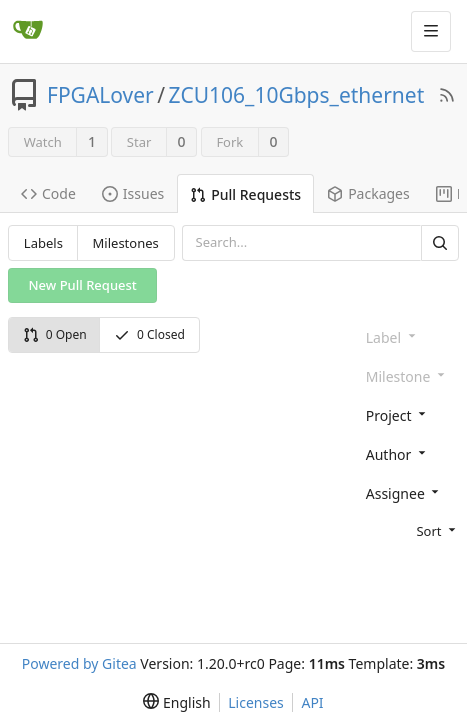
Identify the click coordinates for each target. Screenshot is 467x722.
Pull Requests (245, 194)
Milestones (126, 243)
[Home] (28, 31)
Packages (368, 193)
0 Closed (149, 334)
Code (48, 193)
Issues (133, 193)
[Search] (440, 242)
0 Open (55, 334)
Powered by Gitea (79, 663)
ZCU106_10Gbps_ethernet (297, 95)
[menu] (408, 530)
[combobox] (408, 414)
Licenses (256, 702)
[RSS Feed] (447, 95)
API (312, 702)
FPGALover (100, 95)
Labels (43, 243)
